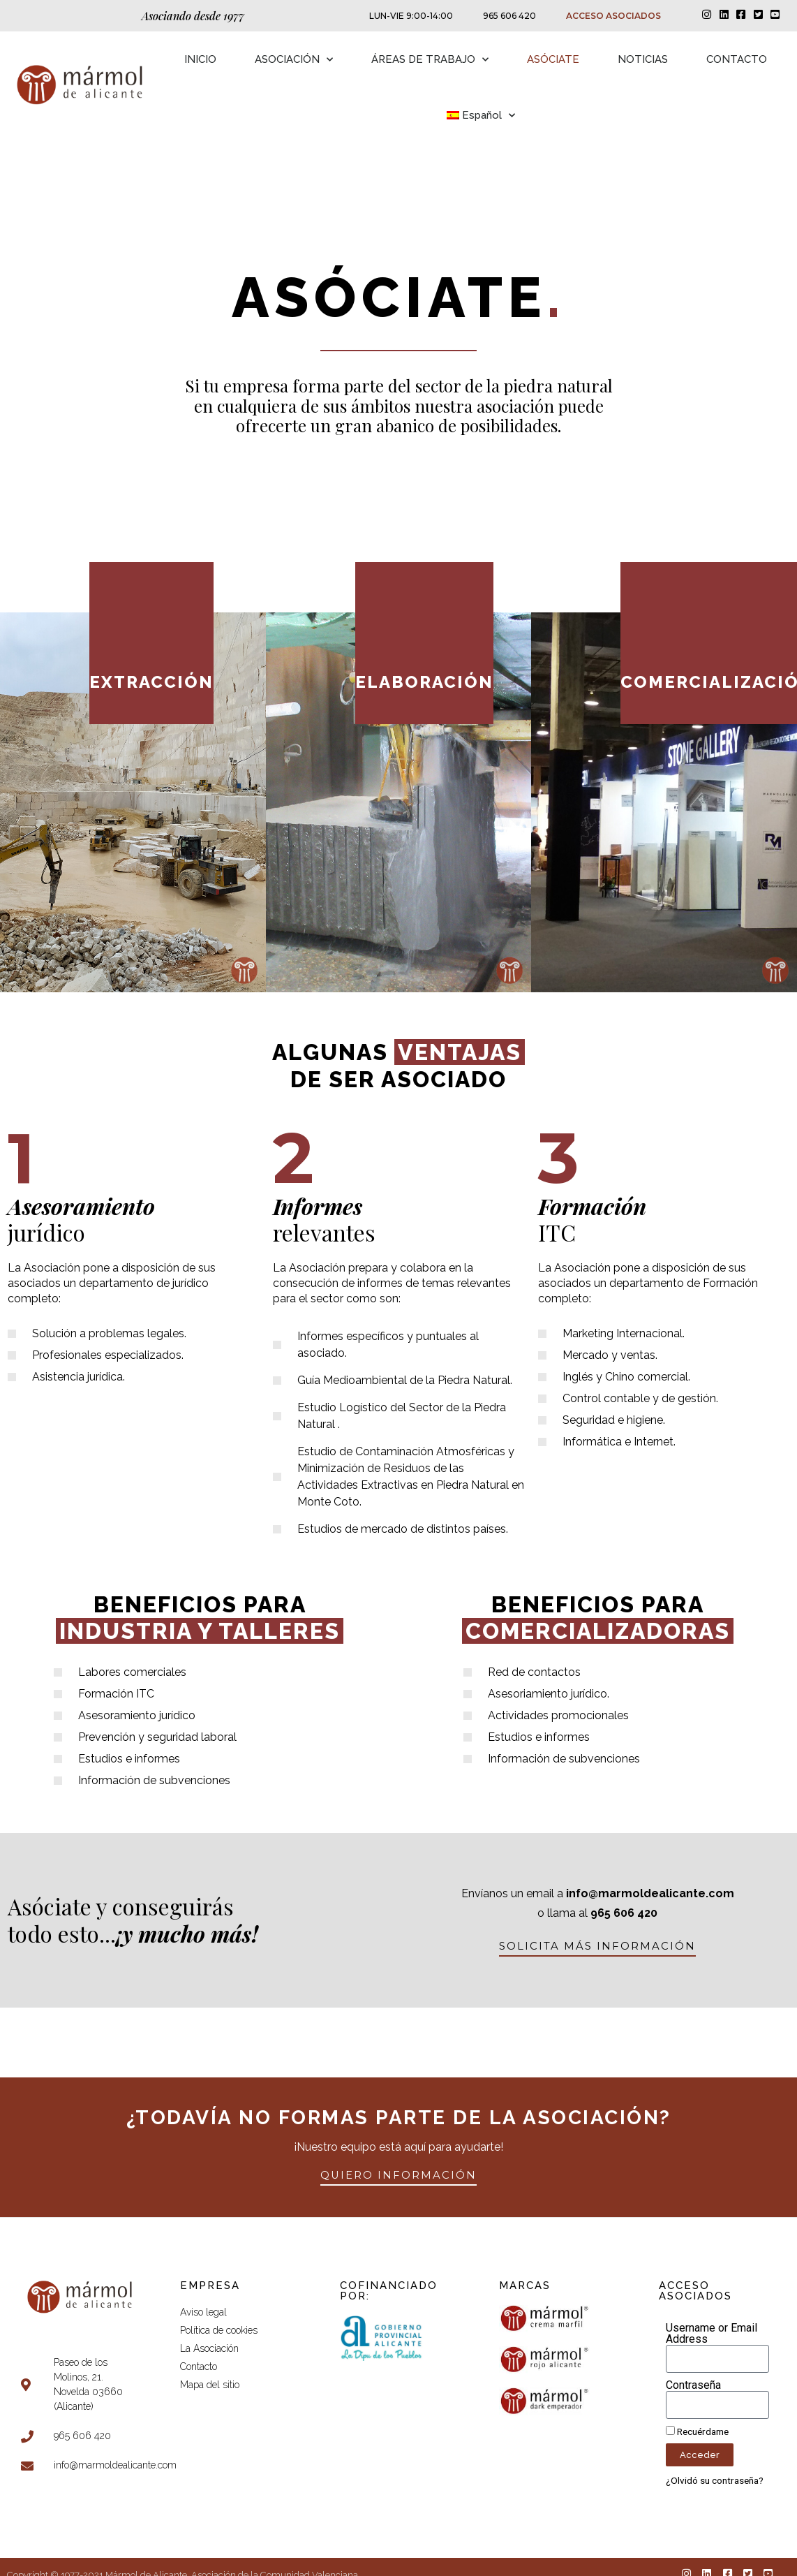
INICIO (200, 59)
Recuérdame (697, 2431)
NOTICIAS (643, 59)
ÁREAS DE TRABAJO (430, 60)
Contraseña (693, 2385)
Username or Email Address (711, 2334)
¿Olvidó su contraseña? (715, 2480)
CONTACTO (736, 59)
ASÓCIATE (553, 59)
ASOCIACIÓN (294, 60)
